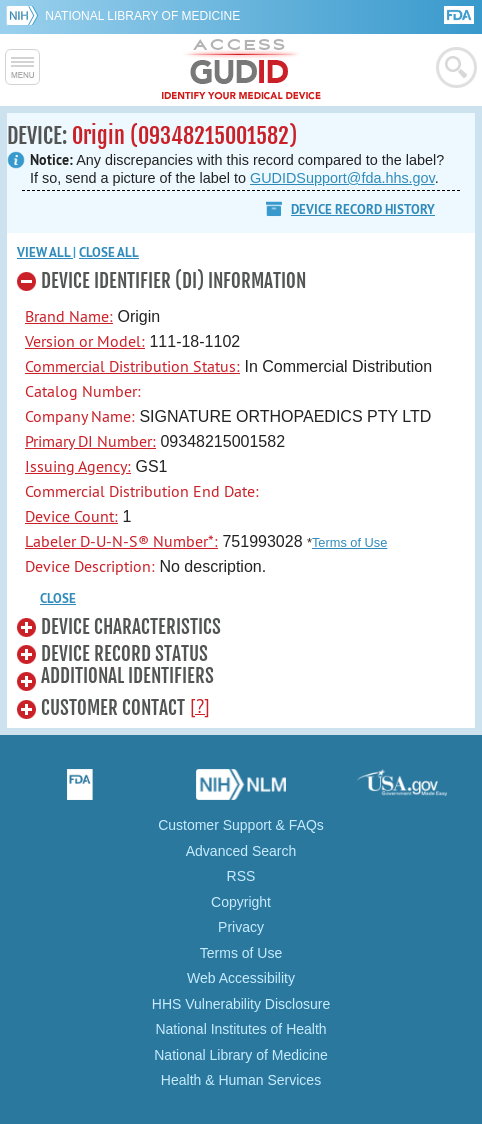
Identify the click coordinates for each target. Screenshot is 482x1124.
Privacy (241, 927)
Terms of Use (349, 542)
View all (45, 252)
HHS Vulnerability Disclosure (241, 1004)
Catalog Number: (83, 391)
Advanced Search (241, 851)
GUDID (241, 70)
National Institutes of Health (240, 1029)
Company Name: (80, 416)
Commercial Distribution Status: (132, 366)
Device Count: (71, 516)
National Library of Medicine (142, 16)
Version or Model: (85, 341)
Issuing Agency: (78, 466)
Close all (109, 252)
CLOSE (58, 598)
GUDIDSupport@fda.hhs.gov (342, 178)
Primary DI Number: (90, 441)
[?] (200, 706)
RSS (241, 876)
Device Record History (363, 209)
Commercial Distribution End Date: (142, 491)
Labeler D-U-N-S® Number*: (121, 541)
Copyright (241, 902)
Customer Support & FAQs (241, 825)
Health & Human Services (241, 1080)
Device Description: (90, 566)
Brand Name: (69, 316)
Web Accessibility (241, 978)
